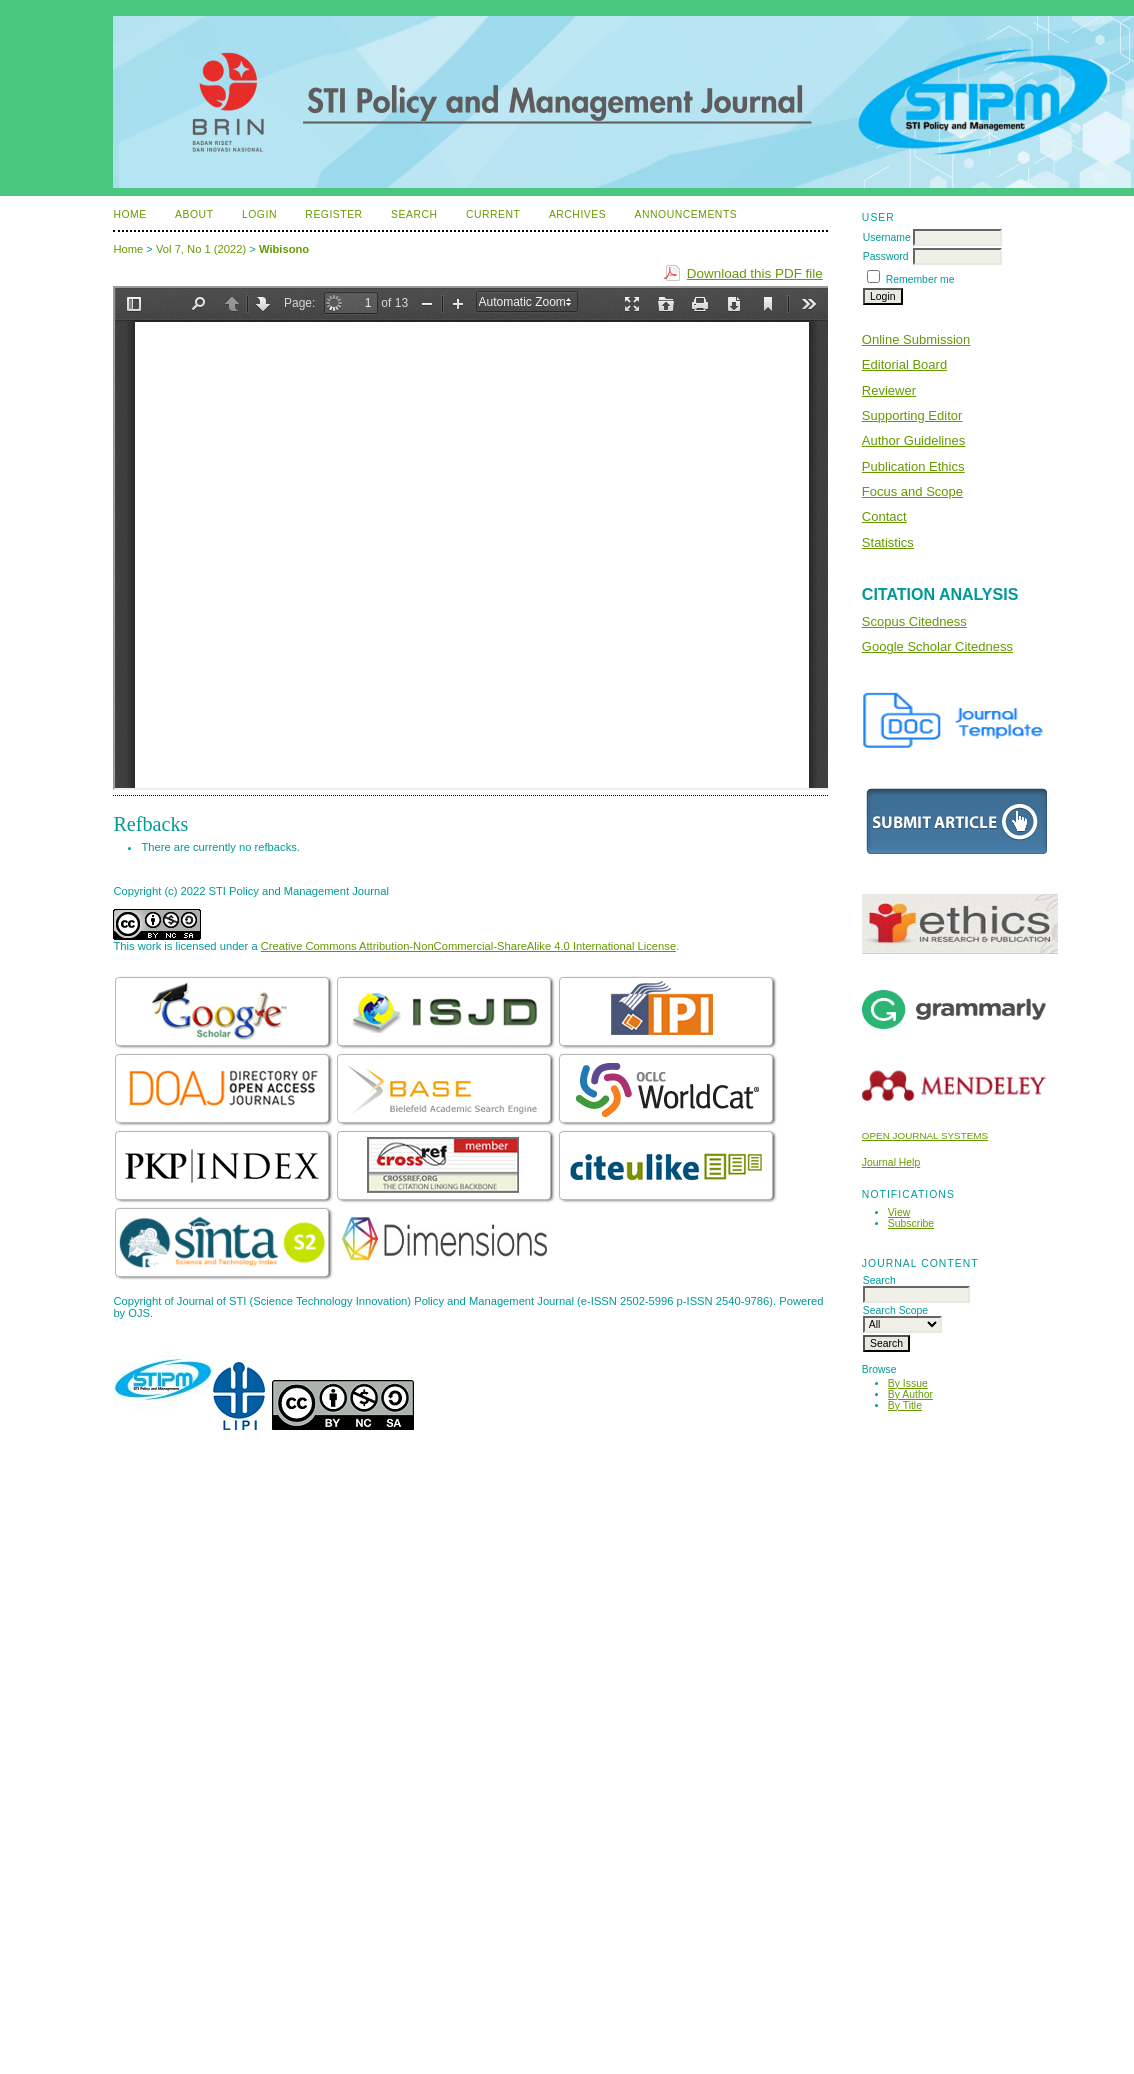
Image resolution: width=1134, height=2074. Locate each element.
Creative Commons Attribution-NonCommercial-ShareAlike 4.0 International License (468, 946)
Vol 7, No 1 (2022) (201, 249)
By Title (905, 1405)
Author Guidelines (913, 440)
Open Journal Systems (925, 1135)
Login (259, 214)
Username (887, 237)
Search (414, 214)
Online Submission (916, 339)
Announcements (686, 214)
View (899, 1212)
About (194, 214)
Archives (577, 214)
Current (493, 214)
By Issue (908, 1383)
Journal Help (891, 1162)
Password (886, 256)
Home (129, 214)
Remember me (920, 279)
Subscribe (911, 1223)
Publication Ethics (913, 466)
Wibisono (284, 249)
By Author (910, 1394)
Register (333, 214)
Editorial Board (904, 364)
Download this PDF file (755, 273)
